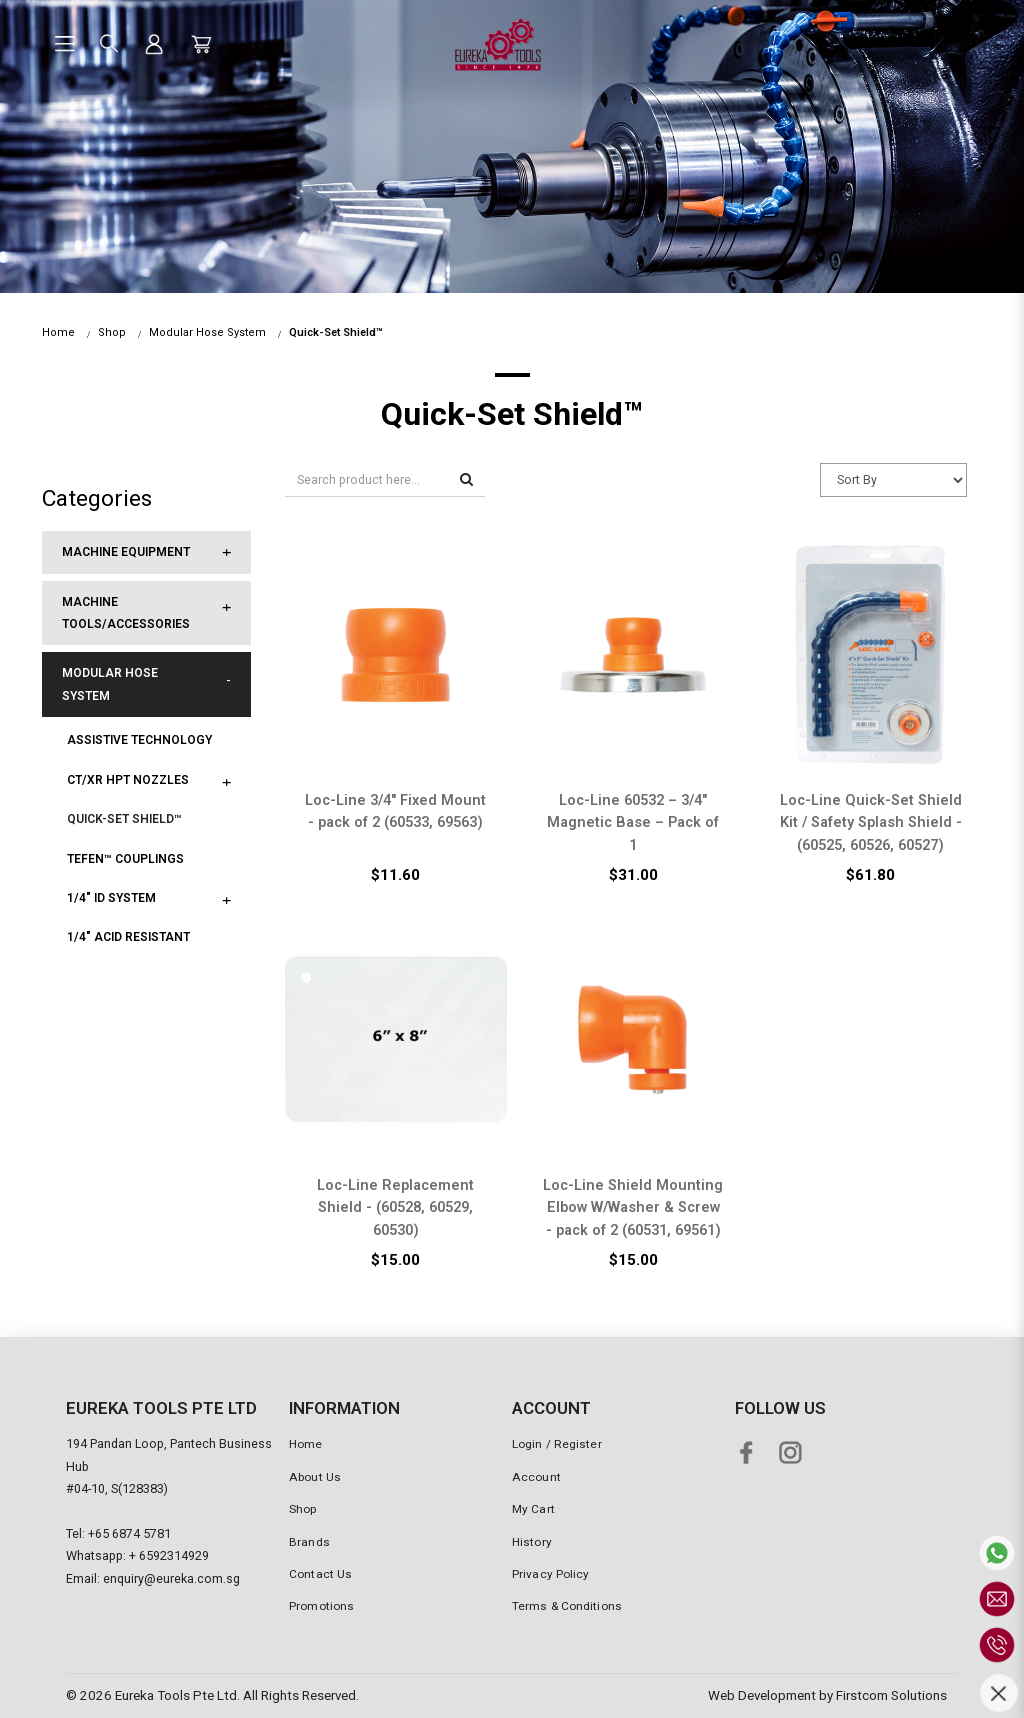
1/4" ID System (111, 898)
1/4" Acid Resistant (128, 937)
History (532, 1542)
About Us (315, 1477)
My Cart (533, 1509)
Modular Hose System (207, 332)
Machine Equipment (126, 552)
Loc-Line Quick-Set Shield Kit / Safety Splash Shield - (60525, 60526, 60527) (871, 823)
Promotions (321, 1606)
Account (536, 1477)
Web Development (762, 1695)
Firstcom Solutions (891, 1695)
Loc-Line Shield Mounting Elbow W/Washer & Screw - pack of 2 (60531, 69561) (633, 1208)
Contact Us (320, 1574)
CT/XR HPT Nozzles (128, 780)
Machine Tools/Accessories (126, 613)
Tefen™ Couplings (125, 859)
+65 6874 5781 (129, 1533)
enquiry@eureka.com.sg (171, 1578)
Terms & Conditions (567, 1606)
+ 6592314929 (169, 1555)
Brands (309, 1542)
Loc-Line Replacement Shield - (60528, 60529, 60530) (395, 1208)
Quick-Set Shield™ (336, 332)
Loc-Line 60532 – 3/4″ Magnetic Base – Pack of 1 (633, 823)
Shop (112, 332)
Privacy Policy (550, 1574)
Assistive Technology (139, 740)
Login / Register (557, 1444)
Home (58, 332)
